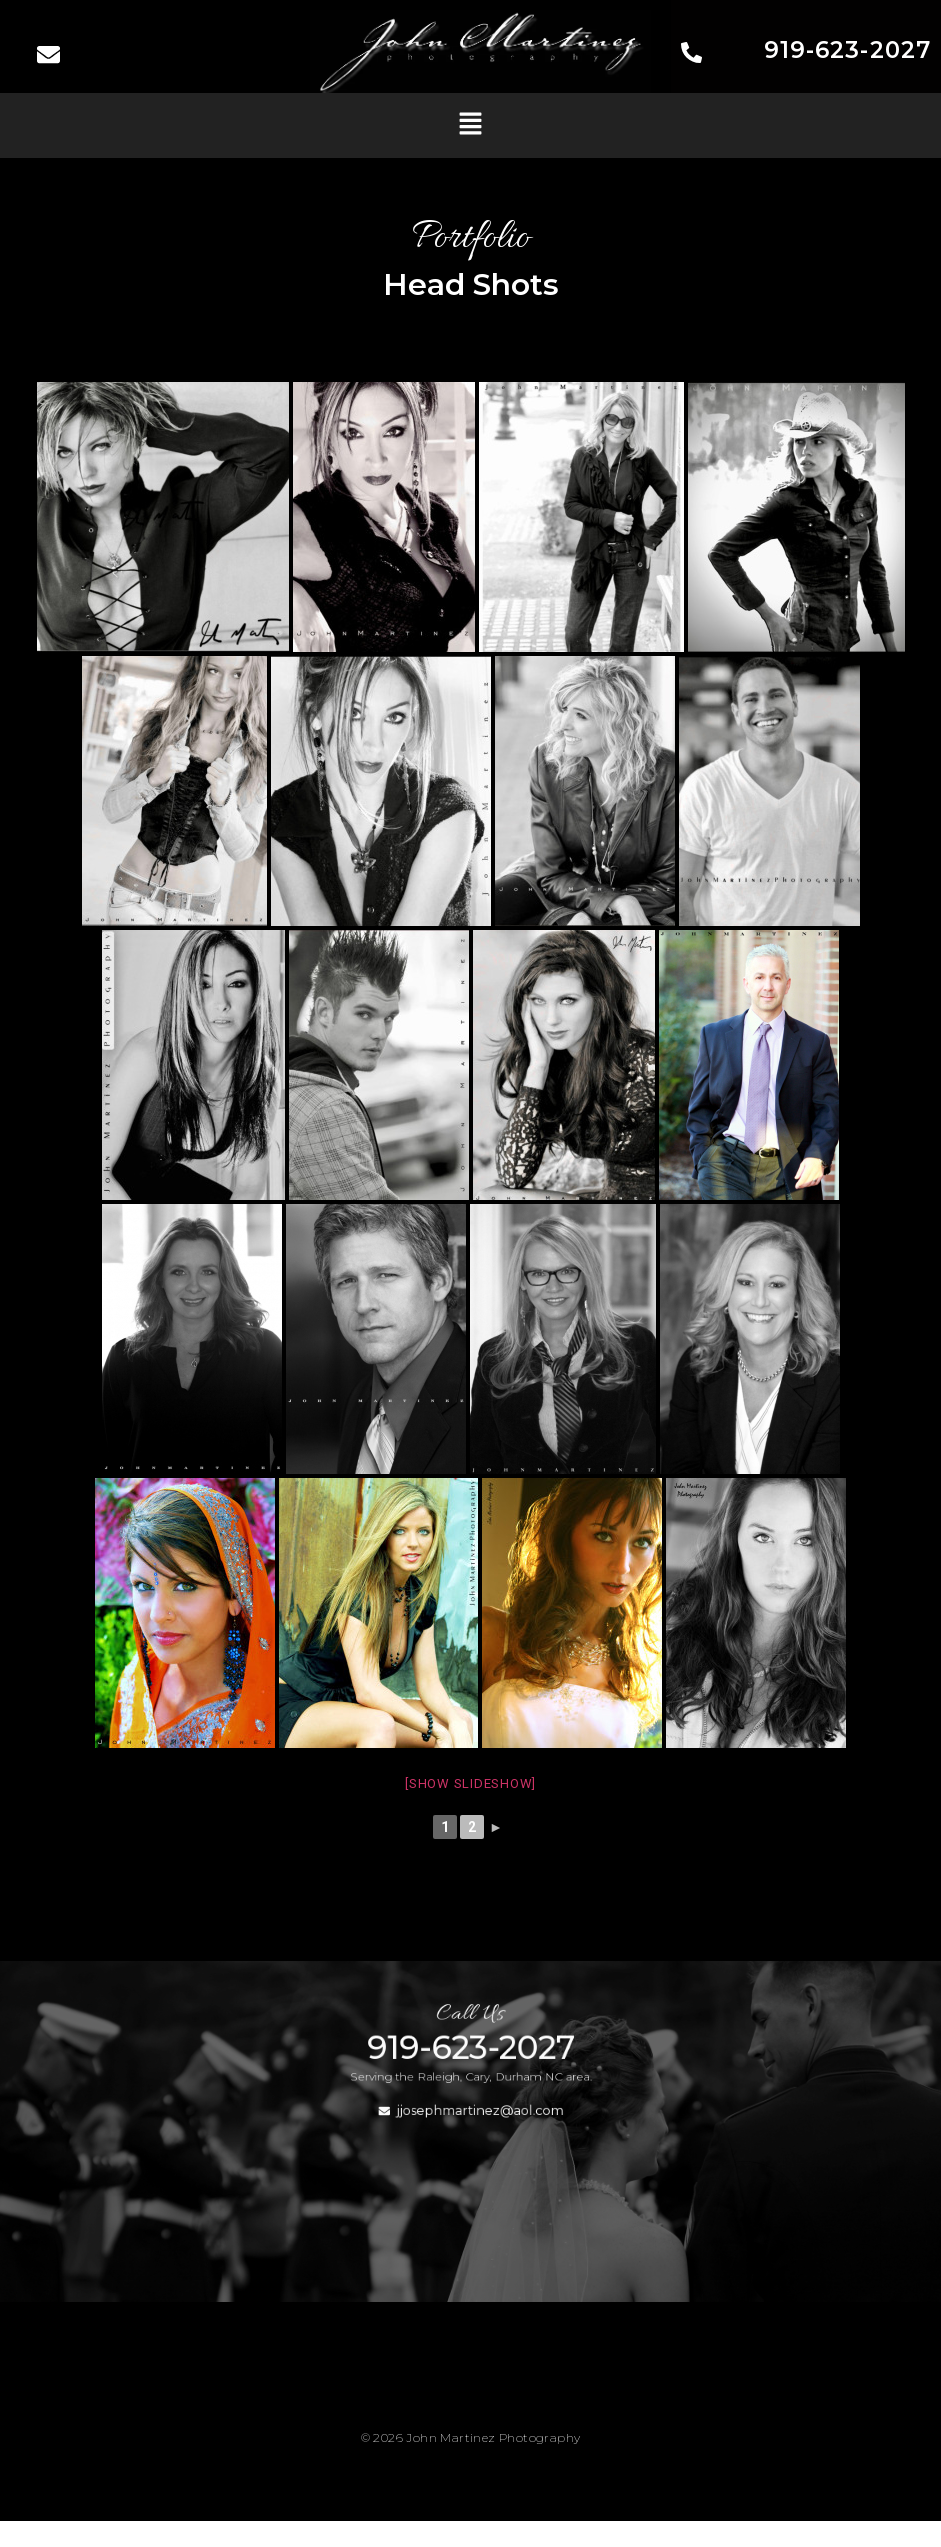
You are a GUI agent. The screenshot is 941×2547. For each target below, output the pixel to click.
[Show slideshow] (470, 1783)
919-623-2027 (847, 50)
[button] (470, 125)
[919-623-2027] (691, 54)
